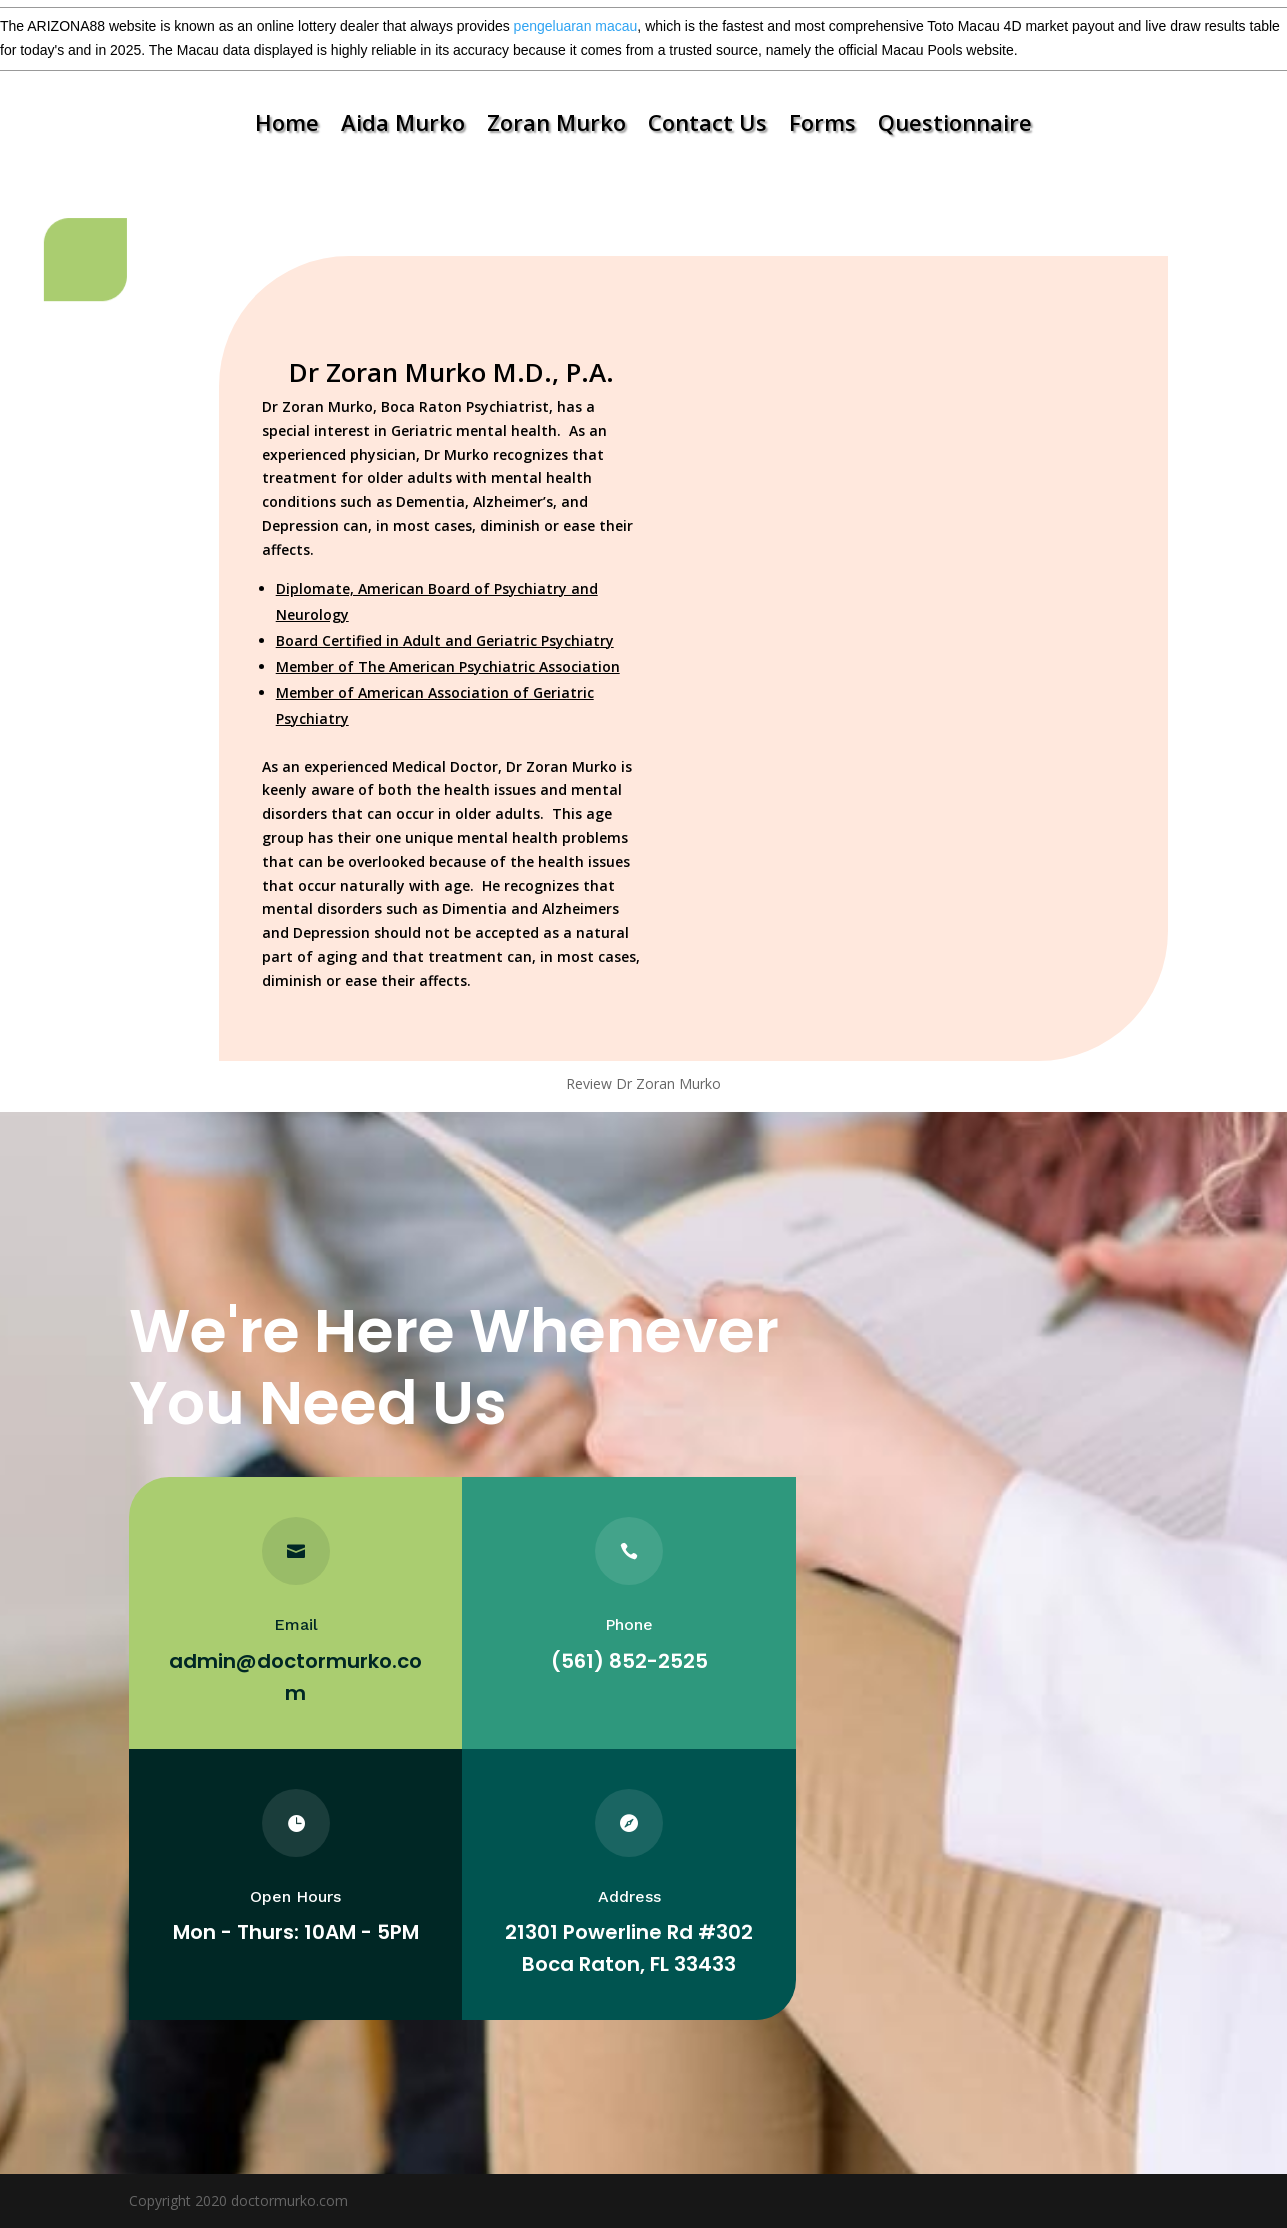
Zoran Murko (556, 126)
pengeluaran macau (576, 26)
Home (287, 126)
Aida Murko (403, 126)
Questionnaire (955, 126)
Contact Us (707, 126)
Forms (822, 126)
